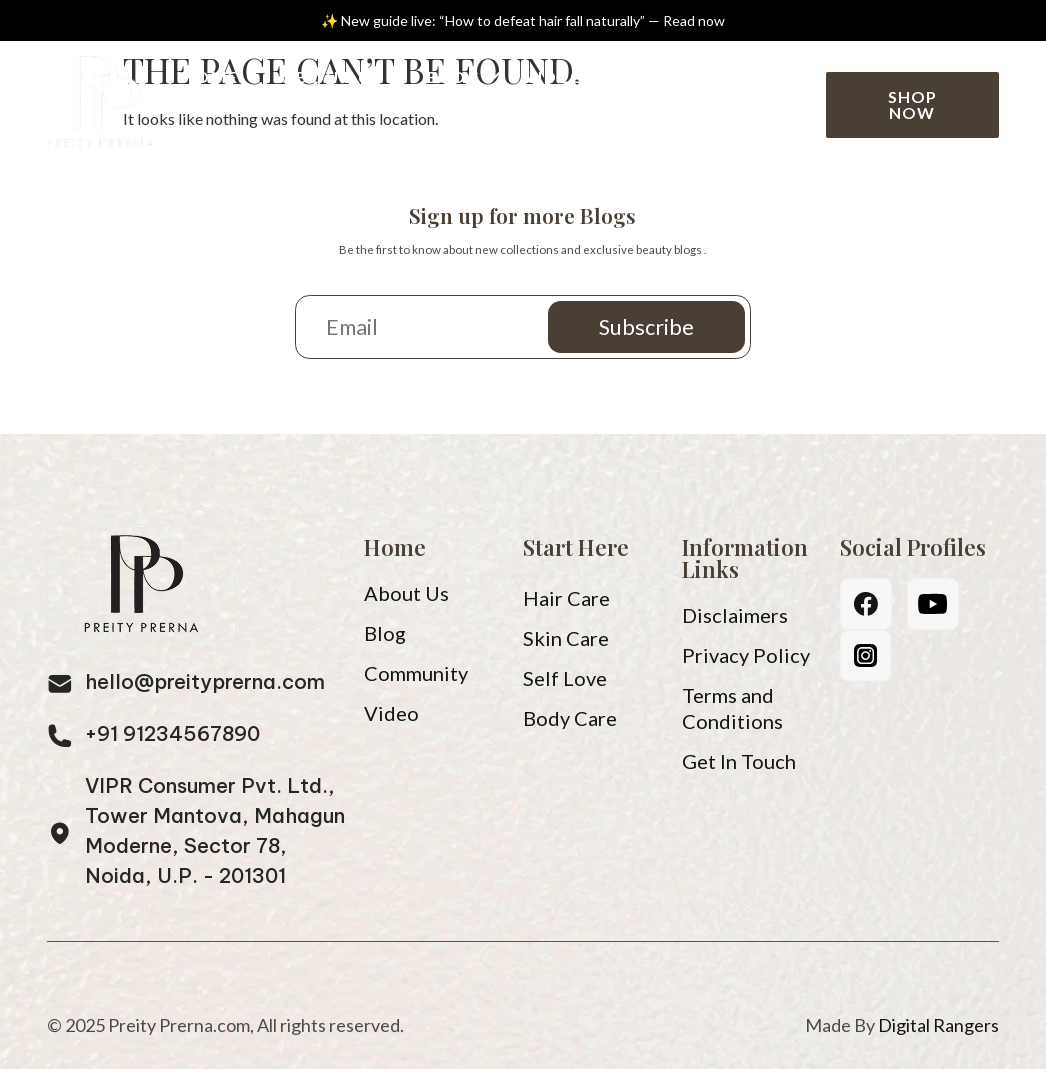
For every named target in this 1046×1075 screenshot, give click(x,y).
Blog (457, 76)
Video (555, 76)
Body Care (570, 724)
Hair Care (566, 604)
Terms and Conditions (732, 714)
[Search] (790, 97)
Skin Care (566, 644)
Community (257, 132)
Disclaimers (735, 621)
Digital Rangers (938, 1031)
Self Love (565, 684)
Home (210, 76)
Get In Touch (739, 767)
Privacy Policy (746, 661)
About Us (333, 76)
